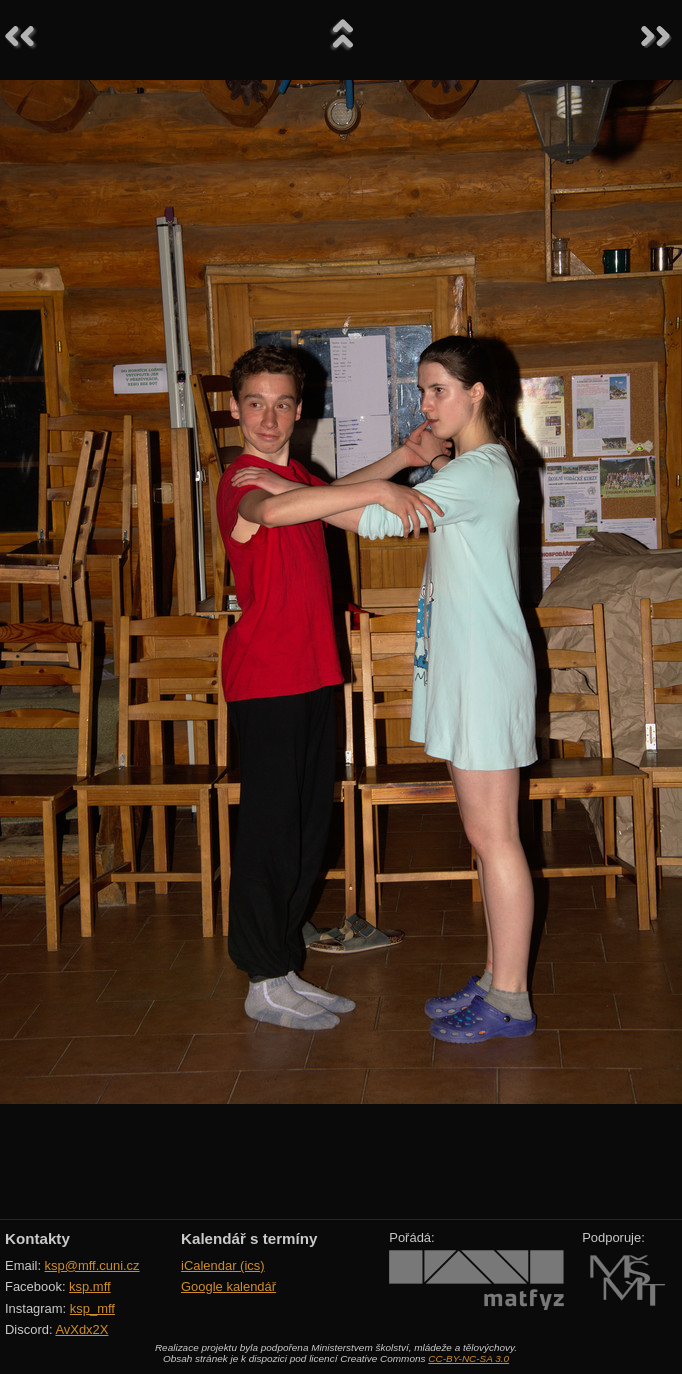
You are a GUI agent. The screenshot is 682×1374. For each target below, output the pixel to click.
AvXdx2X (81, 1329)
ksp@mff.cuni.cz (92, 1265)
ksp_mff (92, 1308)
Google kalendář (228, 1286)
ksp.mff (90, 1286)
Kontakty (37, 1238)
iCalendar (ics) (223, 1265)
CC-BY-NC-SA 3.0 (468, 1358)
